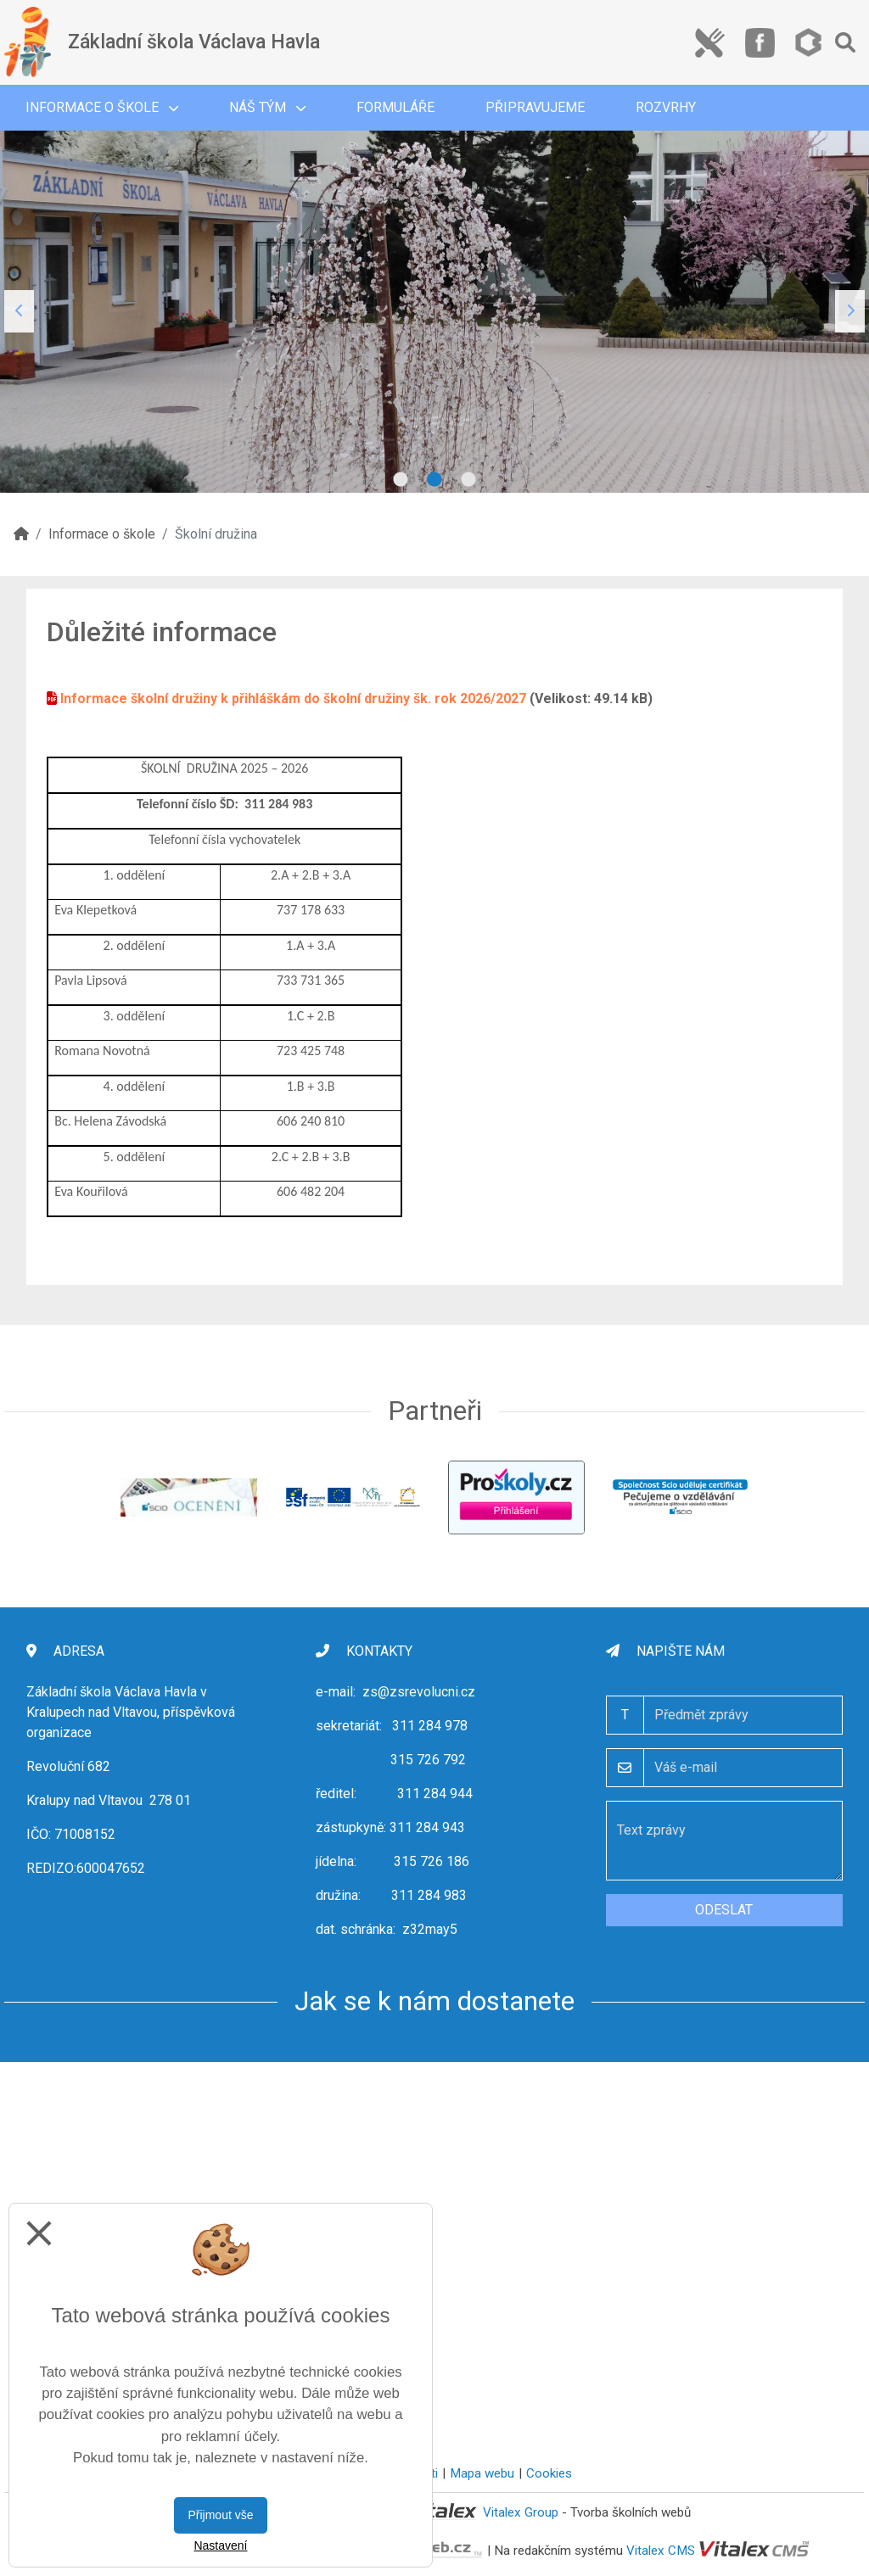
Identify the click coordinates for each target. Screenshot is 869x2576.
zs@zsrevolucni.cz (418, 1692)
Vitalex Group (520, 2512)
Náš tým (267, 107)
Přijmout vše (220, 2515)
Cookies (549, 2473)
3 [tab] (468, 480)
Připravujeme (535, 107)
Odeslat (724, 1910)
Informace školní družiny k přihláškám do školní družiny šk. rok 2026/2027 (293, 698)
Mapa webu (482, 2473)
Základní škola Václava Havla (194, 42)
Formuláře (395, 107)
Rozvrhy (666, 107)
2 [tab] (434, 480)
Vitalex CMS (660, 2550)
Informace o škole (101, 107)
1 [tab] (400, 480)
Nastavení (220, 2545)
